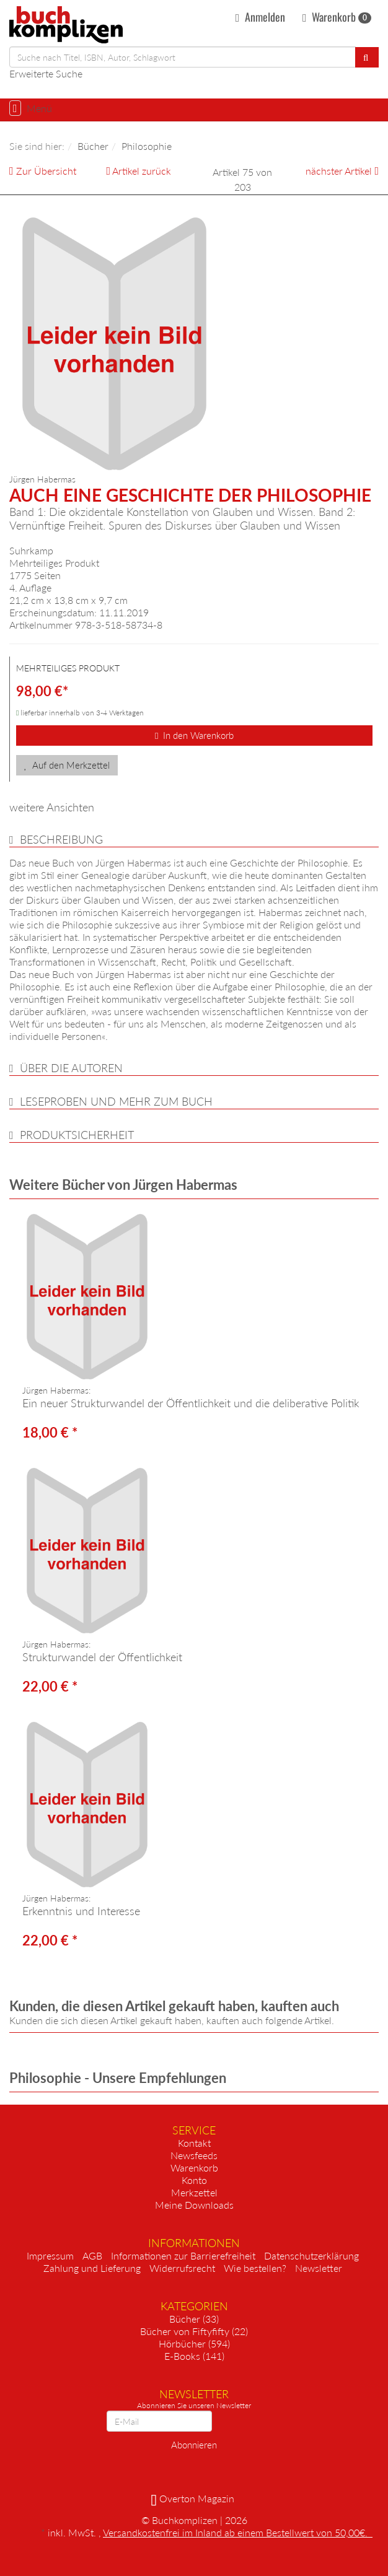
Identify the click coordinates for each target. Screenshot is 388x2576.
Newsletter (318, 2268)
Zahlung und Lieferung (92, 2268)
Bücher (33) (194, 2319)
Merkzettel (194, 2192)
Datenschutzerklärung (311, 2255)
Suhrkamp (31, 550)
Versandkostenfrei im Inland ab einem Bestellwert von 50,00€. (238, 2532)
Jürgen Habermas (42, 479)
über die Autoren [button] (71, 1068)
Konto (194, 2180)
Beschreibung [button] (61, 839)
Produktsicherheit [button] (77, 1135)
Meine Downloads (194, 2205)
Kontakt (194, 2143)
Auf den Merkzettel (67, 765)
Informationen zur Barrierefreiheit (183, 2255)
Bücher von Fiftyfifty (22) (194, 2331)
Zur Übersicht (46, 171)
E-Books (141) (194, 2356)
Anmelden (260, 17)
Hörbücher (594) (194, 2343)
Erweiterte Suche (45, 73)
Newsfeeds (194, 2155)
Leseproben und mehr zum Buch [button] (116, 1101)
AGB (92, 2255)
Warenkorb (336, 17)
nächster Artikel (340, 171)
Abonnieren (194, 2444)
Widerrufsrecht (182, 2268)
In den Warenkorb (194, 735)
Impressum (50, 2255)
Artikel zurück (141, 171)
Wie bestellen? (255, 2268)
